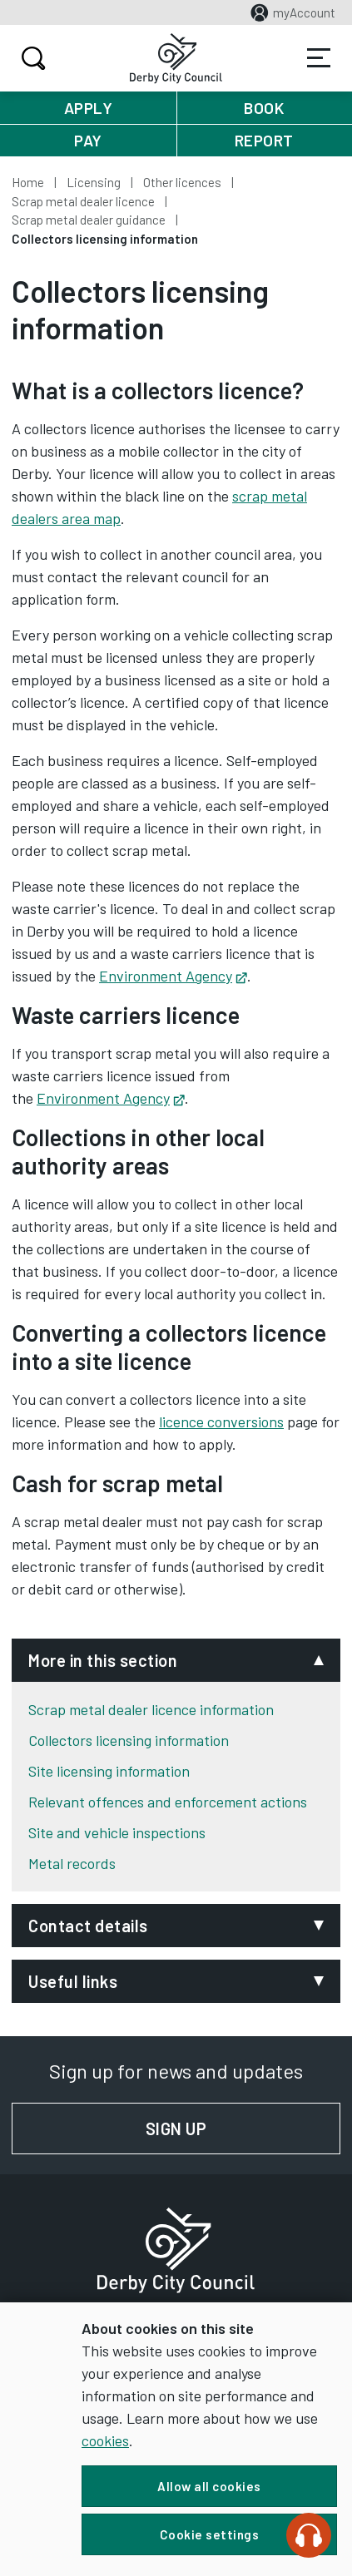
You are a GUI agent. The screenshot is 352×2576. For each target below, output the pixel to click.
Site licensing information (109, 1771)
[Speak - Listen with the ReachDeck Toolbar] (308, 2535)
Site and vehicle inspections (117, 1832)
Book (264, 107)
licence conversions (221, 1421)
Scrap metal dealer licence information (151, 1709)
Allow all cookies (209, 2486)
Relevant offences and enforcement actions (167, 1801)
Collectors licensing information (128, 1740)
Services (318, 58)
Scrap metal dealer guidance (89, 219)
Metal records (72, 1863)
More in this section (102, 1660)
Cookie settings (210, 2534)
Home (28, 182)
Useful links (72, 1981)
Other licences (182, 182)
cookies (105, 2440)
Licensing (94, 182)
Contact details (88, 1926)
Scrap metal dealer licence (83, 201)
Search (31, 58)
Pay (88, 140)
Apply (88, 107)
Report (264, 140)
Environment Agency (173, 976)
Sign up (243, 2128)
